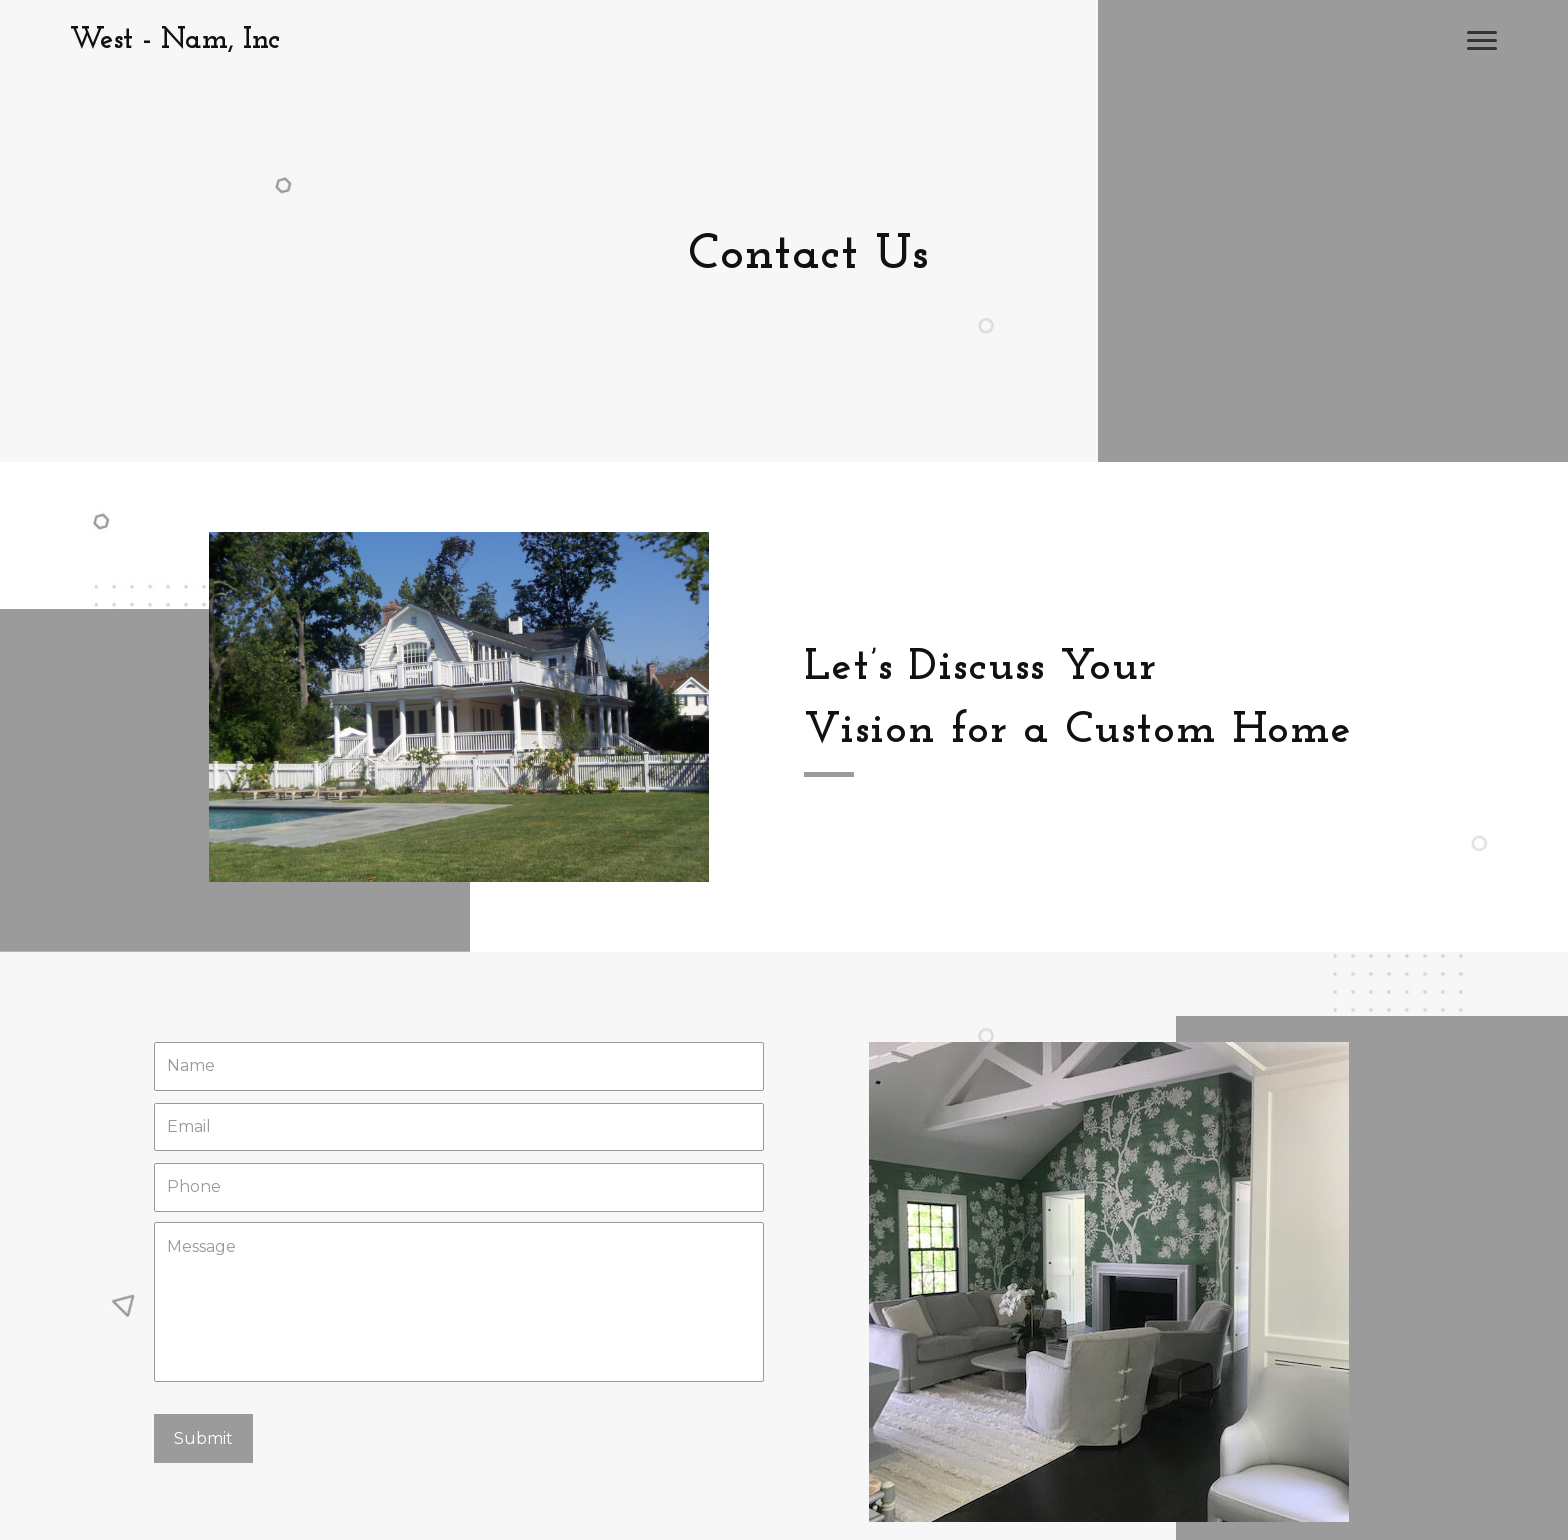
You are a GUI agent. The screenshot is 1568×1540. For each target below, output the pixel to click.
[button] (1482, 41)
